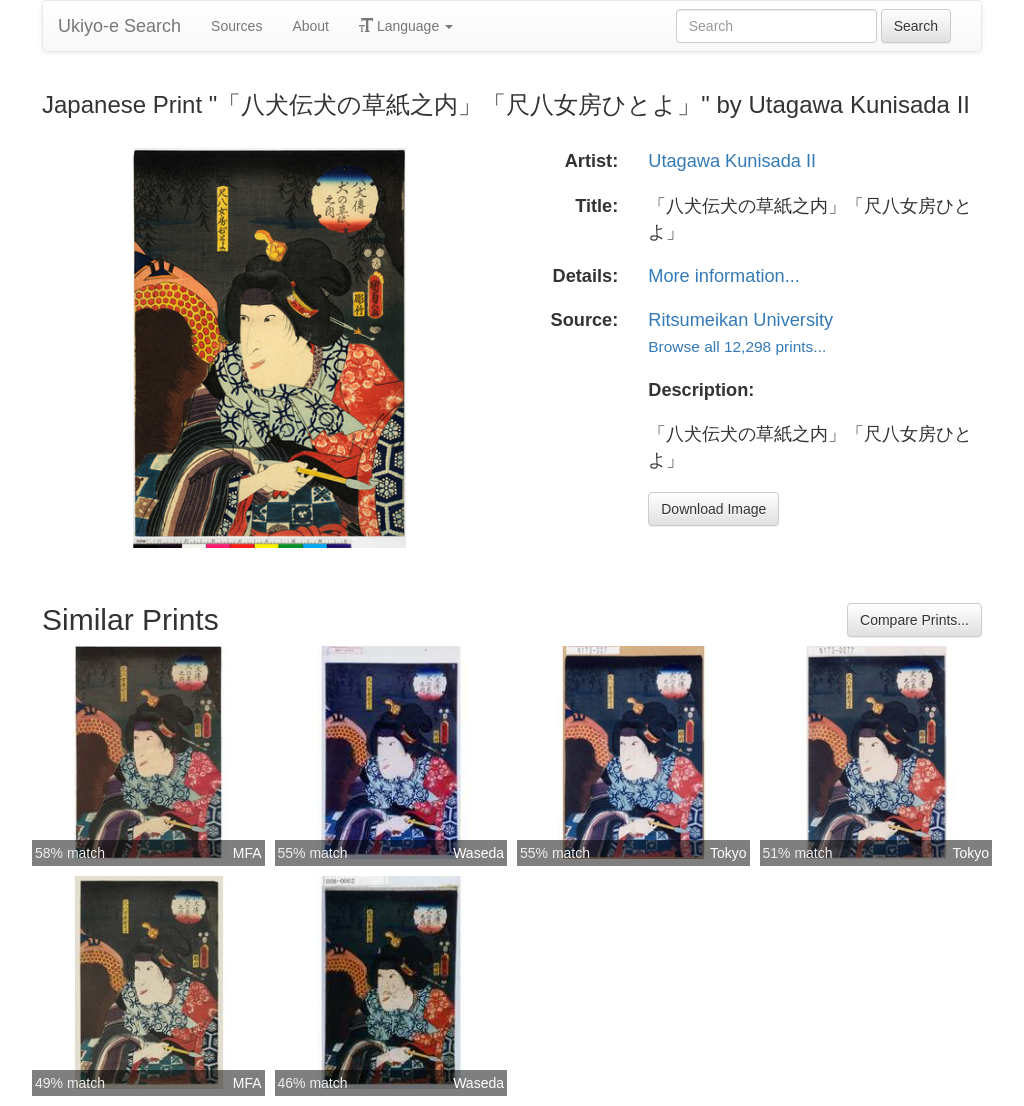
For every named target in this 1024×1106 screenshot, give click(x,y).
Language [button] (406, 26)
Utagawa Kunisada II (732, 161)
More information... (724, 276)
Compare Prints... (914, 620)
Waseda (478, 853)
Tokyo (728, 853)
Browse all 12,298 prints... (737, 346)
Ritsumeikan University (740, 320)
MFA (247, 853)
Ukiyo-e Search (119, 26)
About (310, 26)
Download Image (713, 509)
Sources (236, 26)
